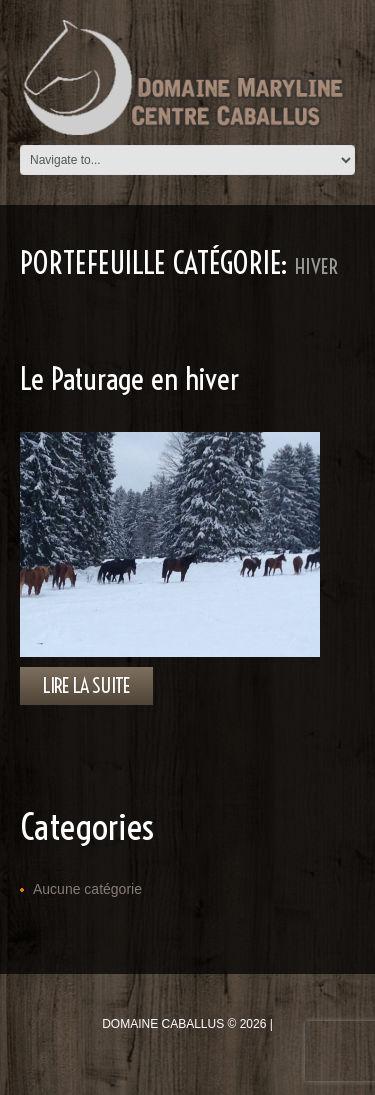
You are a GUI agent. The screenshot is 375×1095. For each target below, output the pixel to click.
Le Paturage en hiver (129, 379)
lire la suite (86, 685)
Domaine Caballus (163, 1024)
